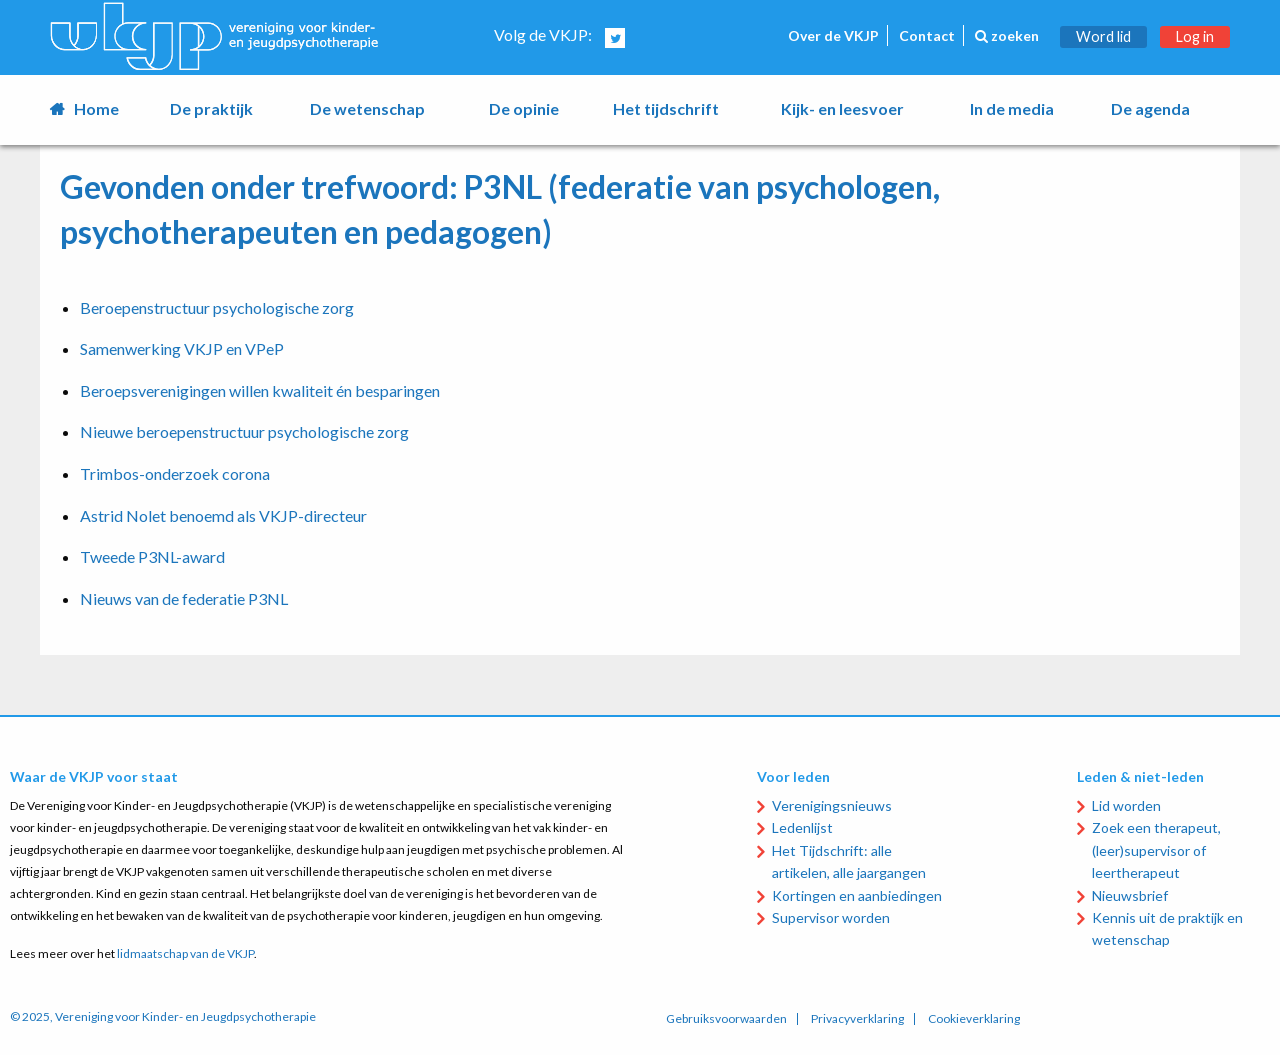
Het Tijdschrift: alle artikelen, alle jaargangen (849, 861)
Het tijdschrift (666, 108)
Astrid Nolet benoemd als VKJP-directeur (223, 515)
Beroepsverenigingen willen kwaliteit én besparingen (260, 390)
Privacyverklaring (857, 1019)
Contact (927, 35)
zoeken (1007, 35)
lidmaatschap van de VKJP (185, 953)
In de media (1012, 108)
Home (96, 108)
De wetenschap (367, 108)
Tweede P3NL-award (152, 556)
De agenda (1150, 108)
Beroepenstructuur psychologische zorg (217, 307)
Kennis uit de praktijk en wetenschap (1167, 928)
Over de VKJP (833, 35)
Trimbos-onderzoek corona (175, 473)
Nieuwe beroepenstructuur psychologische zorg (244, 431)
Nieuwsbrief (1130, 895)
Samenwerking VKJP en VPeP (182, 348)
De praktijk (211, 108)
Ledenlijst (802, 827)
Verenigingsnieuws (832, 805)
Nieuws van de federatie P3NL (184, 598)
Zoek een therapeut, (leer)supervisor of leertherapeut (1156, 850)
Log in (1195, 36)
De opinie (524, 108)
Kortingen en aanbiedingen (857, 895)
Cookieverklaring (974, 1019)
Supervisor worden (831, 917)
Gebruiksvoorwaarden (726, 1019)
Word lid (1103, 36)
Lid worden (1126, 805)
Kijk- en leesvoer (842, 108)
